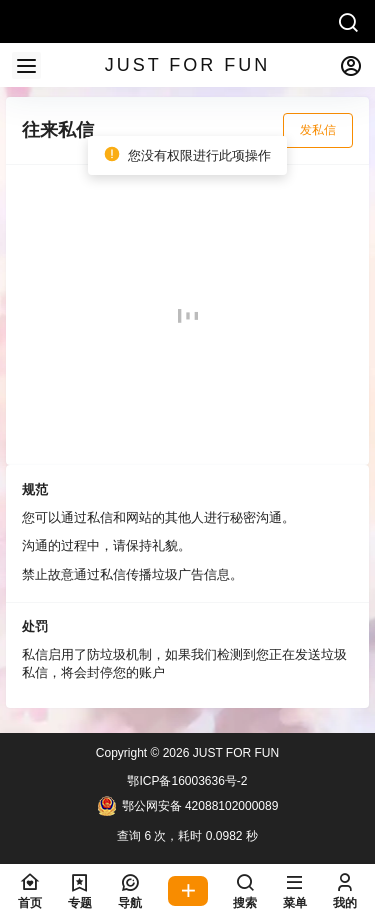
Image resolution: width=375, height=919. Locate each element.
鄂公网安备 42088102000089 (188, 806)
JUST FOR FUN (234, 753)
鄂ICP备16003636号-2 (187, 781)
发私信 (318, 130)
